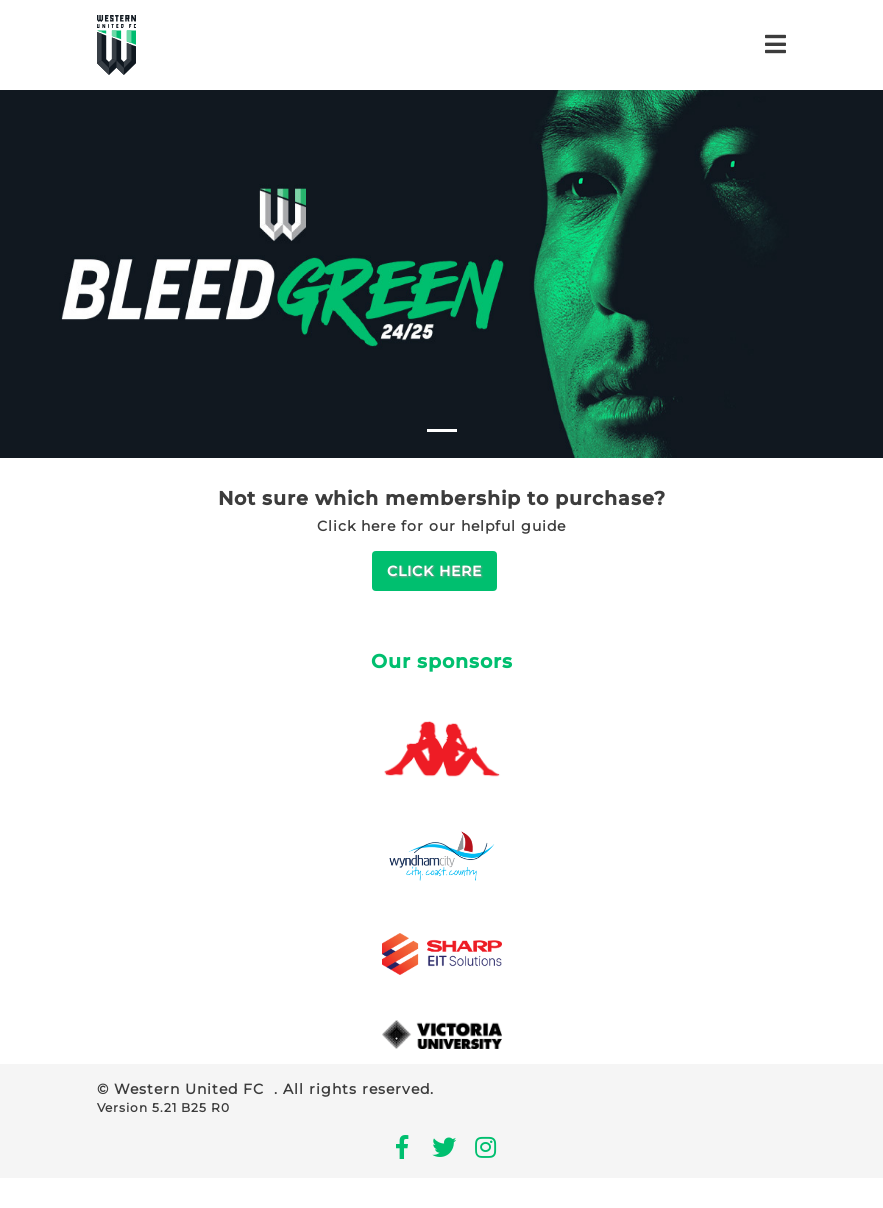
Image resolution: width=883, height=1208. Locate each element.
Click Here (434, 571)
